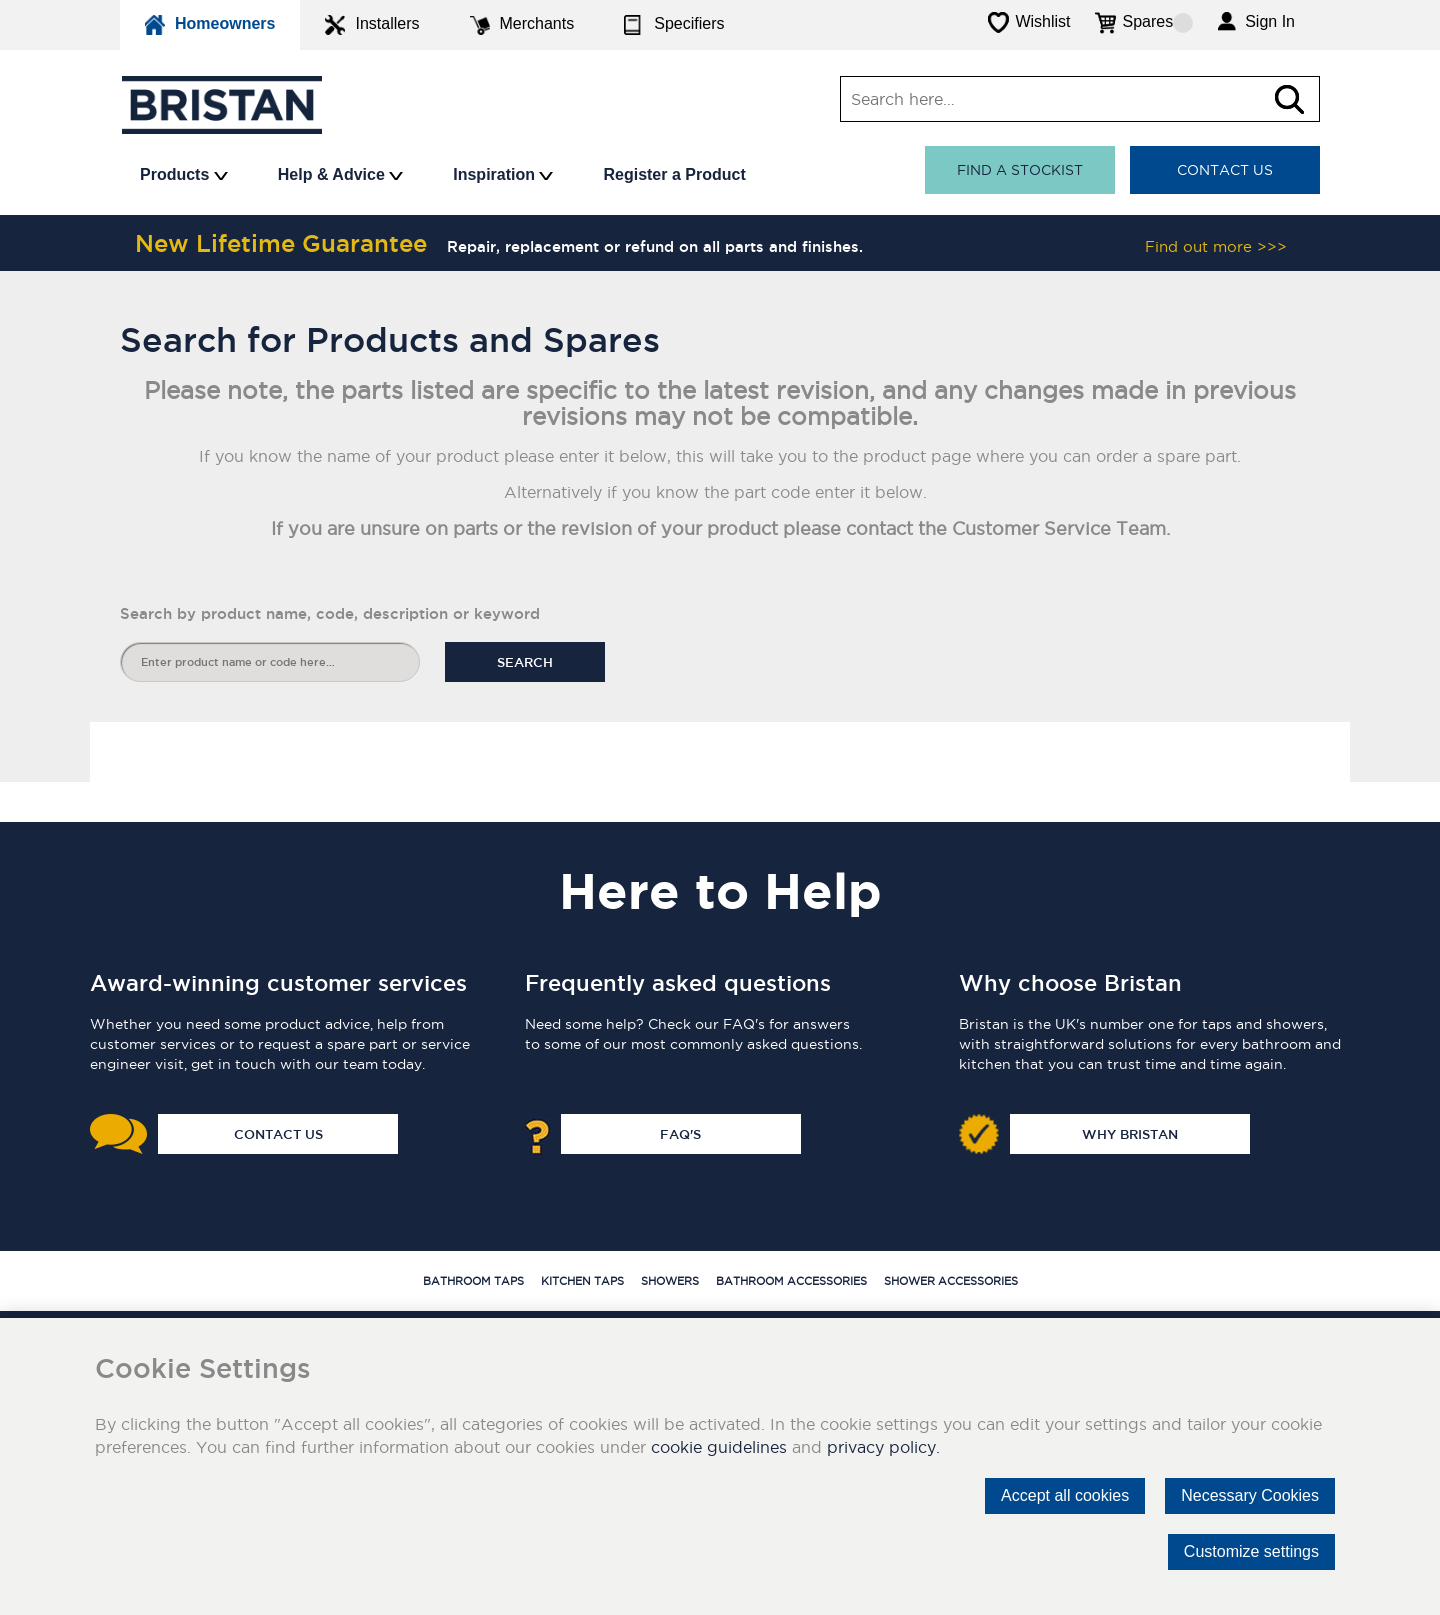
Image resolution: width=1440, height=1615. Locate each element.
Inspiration (503, 174)
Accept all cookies (1065, 1495)
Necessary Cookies (1250, 1495)
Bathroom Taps (473, 1281)
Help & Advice (340, 174)
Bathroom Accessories (791, 1281)
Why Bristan (1130, 1134)
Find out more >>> (1216, 246)
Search (525, 662)
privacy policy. (883, 1447)
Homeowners (210, 25)
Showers (670, 1281)
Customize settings (1251, 1551)
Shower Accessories (951, 1281)
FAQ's (680, 1134)
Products (184, 174)
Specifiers (674, 25)
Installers (372, 25)
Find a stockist (1020, 170)
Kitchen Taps (582, 1281)
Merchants (522, 25)
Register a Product (674, 174)
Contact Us (1225, 170)
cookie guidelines (719, 1447)
